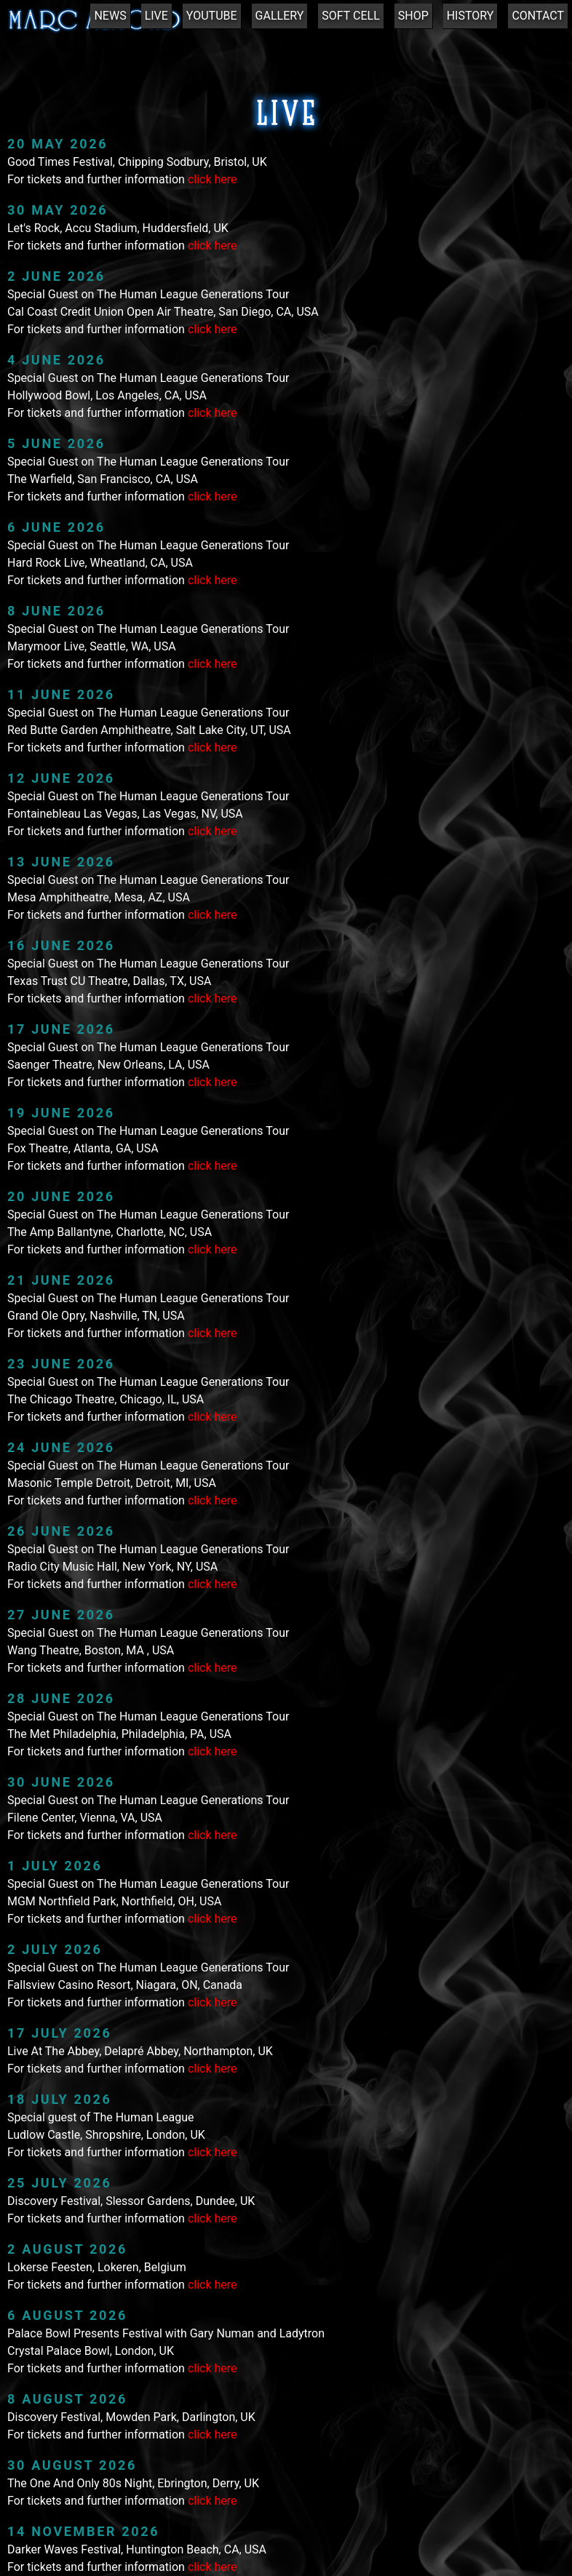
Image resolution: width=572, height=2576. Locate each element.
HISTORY (470, 16)
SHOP (413, 16)
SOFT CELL (350, 16)
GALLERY (279, 16)
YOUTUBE (211, 16)
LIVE (156, 16)
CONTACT (538, 16)
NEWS (110, 16)
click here (212, 179)
